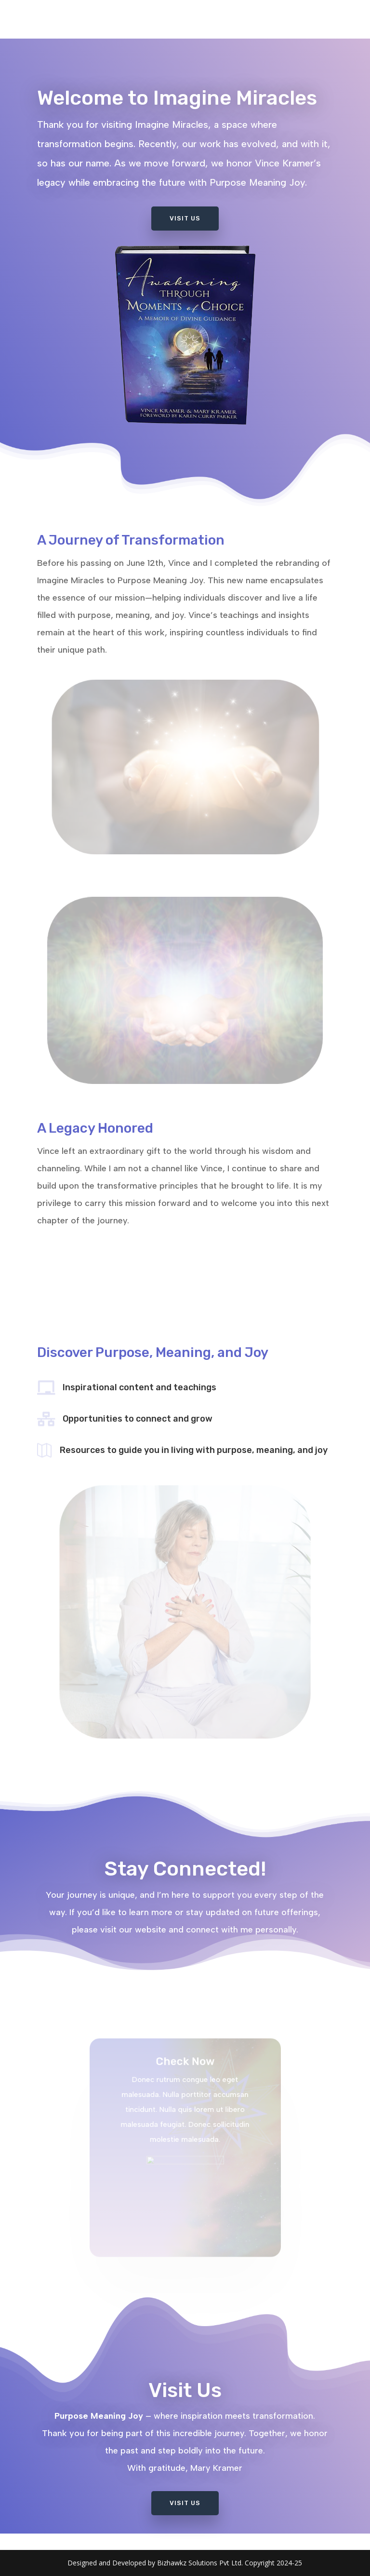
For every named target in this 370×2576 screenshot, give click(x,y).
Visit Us (185, 215)
